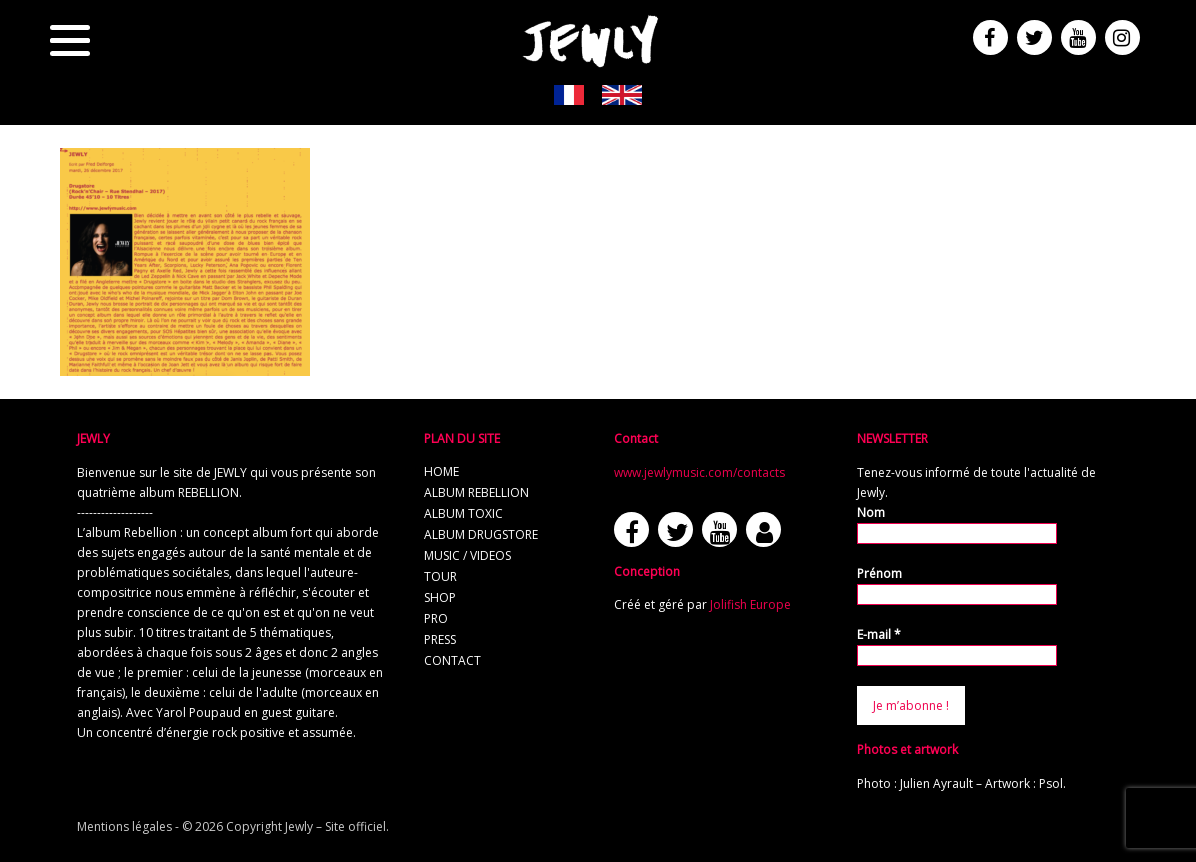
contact (452, 660)
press (440, 639)
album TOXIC (463, 513)
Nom (871, 512)
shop (440, 597)
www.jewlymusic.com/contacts (699, 472)
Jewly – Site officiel (335, 826)
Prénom (879, 573)
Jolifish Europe (750, 604)
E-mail (879, 634)
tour (440, 576)
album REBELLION (476, 492)
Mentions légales (124, 826)
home (441, 471)
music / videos (467, 555)
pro (436, 618)
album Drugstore (481, 534)
